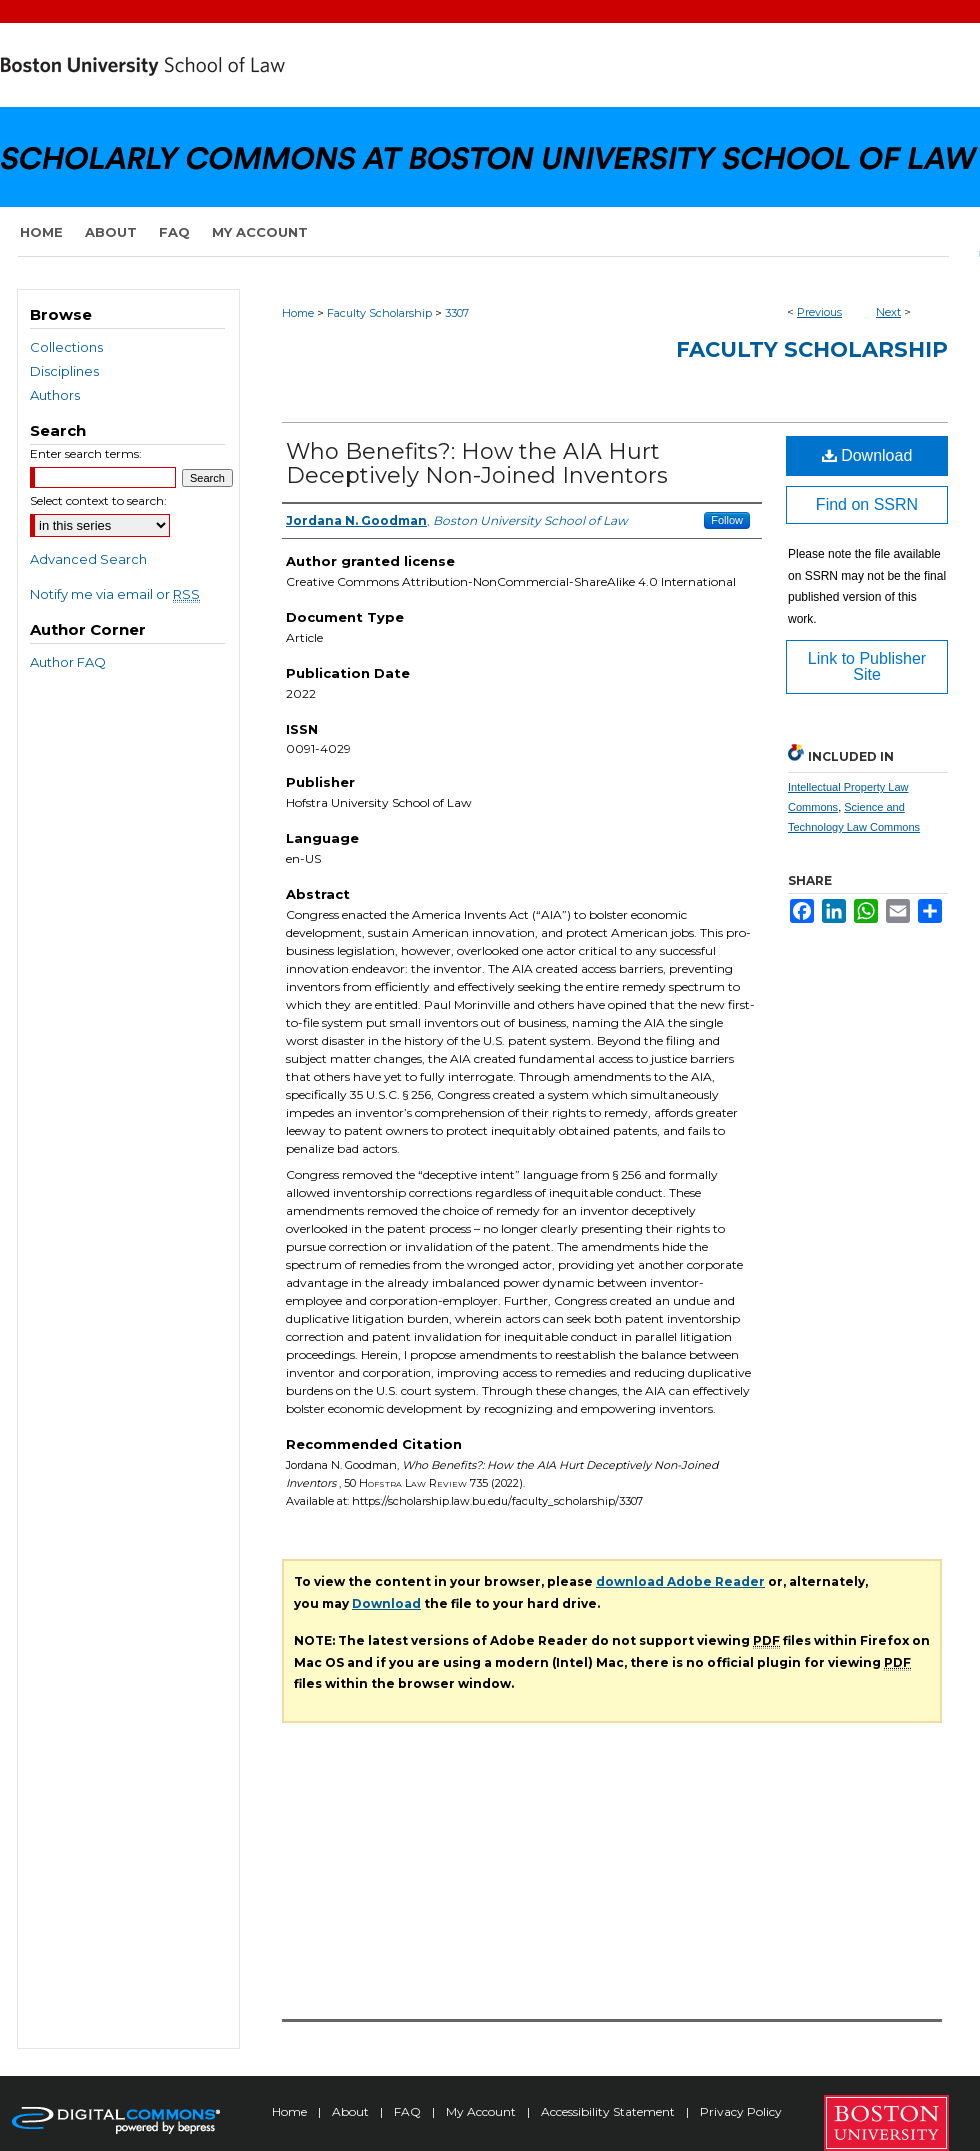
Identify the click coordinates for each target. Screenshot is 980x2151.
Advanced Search (88, 559)
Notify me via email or (115, 594)
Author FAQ (68, 662)
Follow (727, 520)
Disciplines (64, 371)
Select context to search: (98, 500)
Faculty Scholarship (379, 313)
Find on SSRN (867, 504)
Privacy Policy (741, 2111)
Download (867, 455)
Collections (66, 347)
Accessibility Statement (609, 2111)
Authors (55, 395)
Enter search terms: (86, 453)
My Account (482, 2111)
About (352, 2111)
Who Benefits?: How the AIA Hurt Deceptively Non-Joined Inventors (477, 463)
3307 (457, 313)
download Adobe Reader (680, 1581)
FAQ (409, 2111)
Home (298, 313)
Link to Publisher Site (867, 666)
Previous (819, 312)
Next (888, 312)
